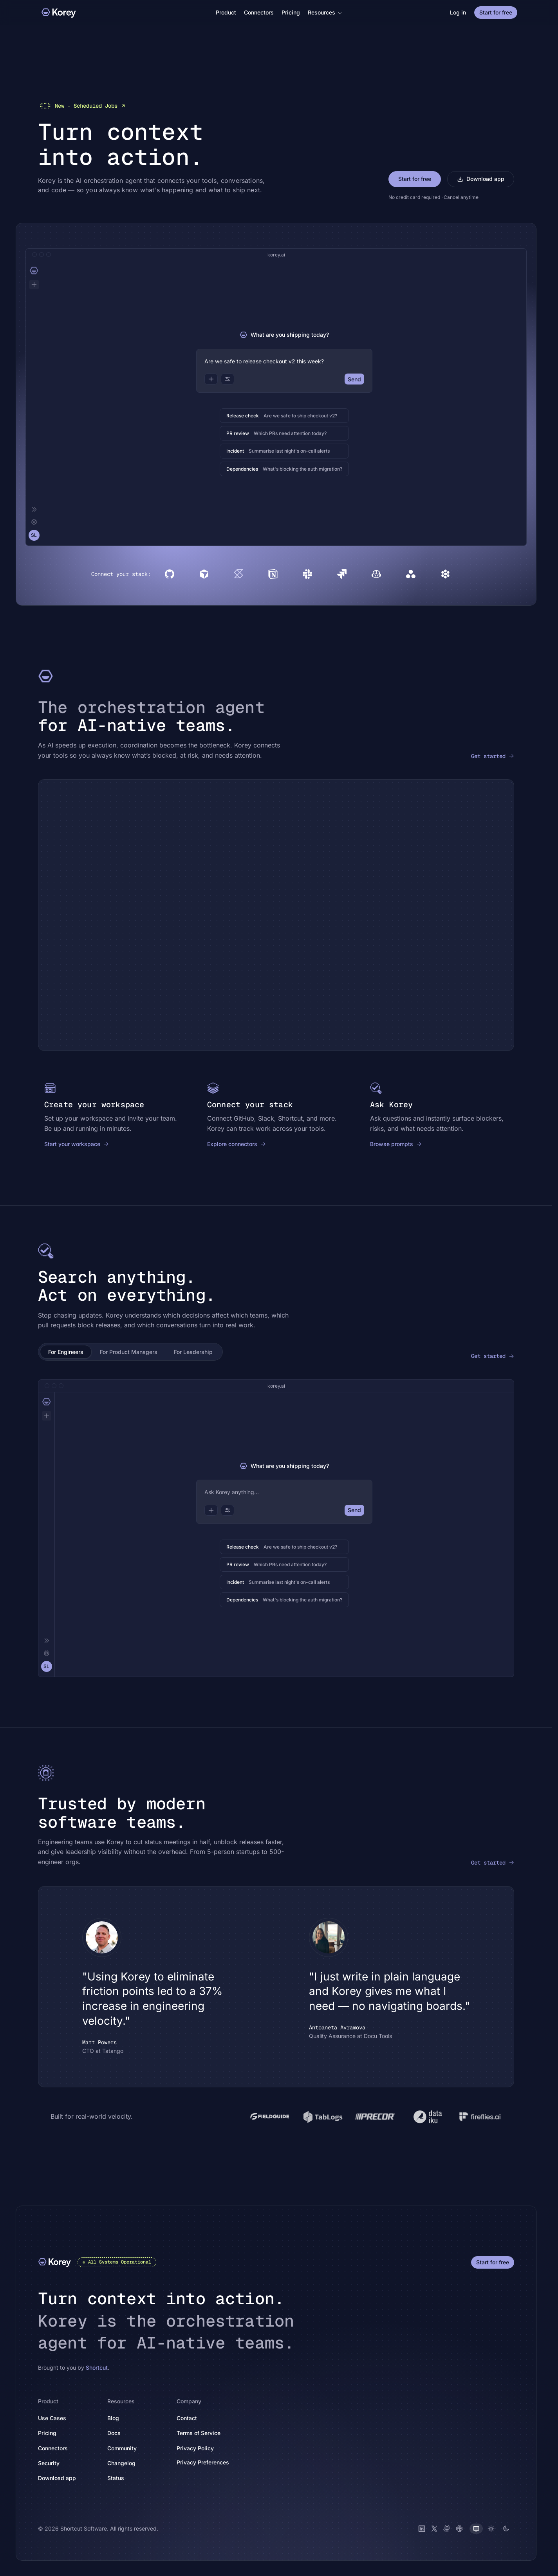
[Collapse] (34, 509)
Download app (480, 178)
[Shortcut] (238, 573)
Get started (492, 755)
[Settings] (34, 521)
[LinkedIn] (422, 2528)
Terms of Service (203, 2432)
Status (120, 2477)
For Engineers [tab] (65, 1351)
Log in (458, 12)
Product (226, 12)
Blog (113, 2417)
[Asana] (410, 573)
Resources (325, 12)
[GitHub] (169, 573)
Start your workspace (76, 1143)
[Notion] (273, 573)
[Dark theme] (506, 2528)
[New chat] (34, 284)
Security (49, 2462)
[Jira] (342, 573)
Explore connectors (236, 1143)
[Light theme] (491, 2528)
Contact (187, 2417)
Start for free (495, 12)
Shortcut (97, 2367)
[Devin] (445, 573)
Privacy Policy (199, 2447)
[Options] (227, 378)
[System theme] (476, 2528)
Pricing (291, 12)
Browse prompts (396, 1143)
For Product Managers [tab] (128, 1351)
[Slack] (307, 573)
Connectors (259, 12)
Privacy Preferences (203, 2462)
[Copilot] (376, 573)
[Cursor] (204, 573)
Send (354, 378)
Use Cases (52, 2417)
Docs (118, 2432)
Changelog (125, 2462)
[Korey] (58, 12)
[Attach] (211, 378)
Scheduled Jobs (82, 105)
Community (126, 2447)
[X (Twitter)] (434, 2528)
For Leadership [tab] (193, 1351)
